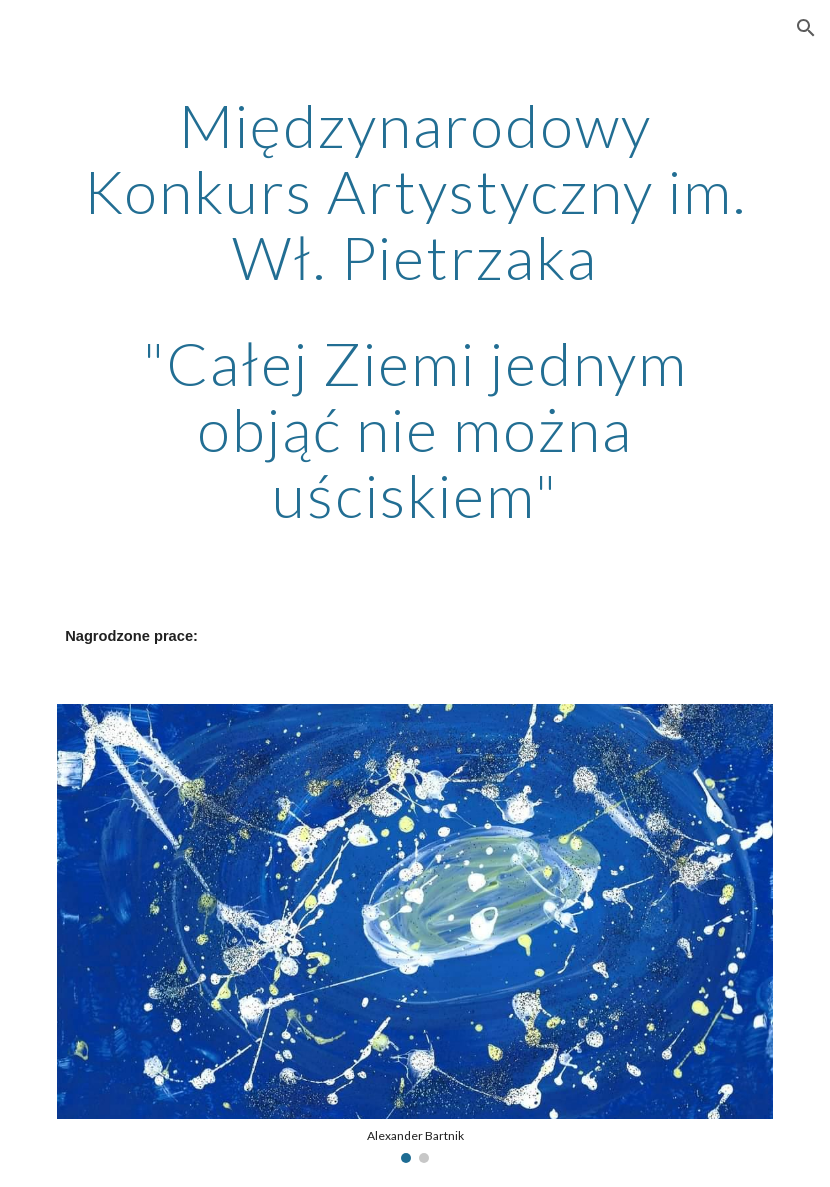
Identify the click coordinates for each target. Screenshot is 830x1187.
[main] (415, 310)
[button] (806, 28)
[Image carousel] (415, 933)
